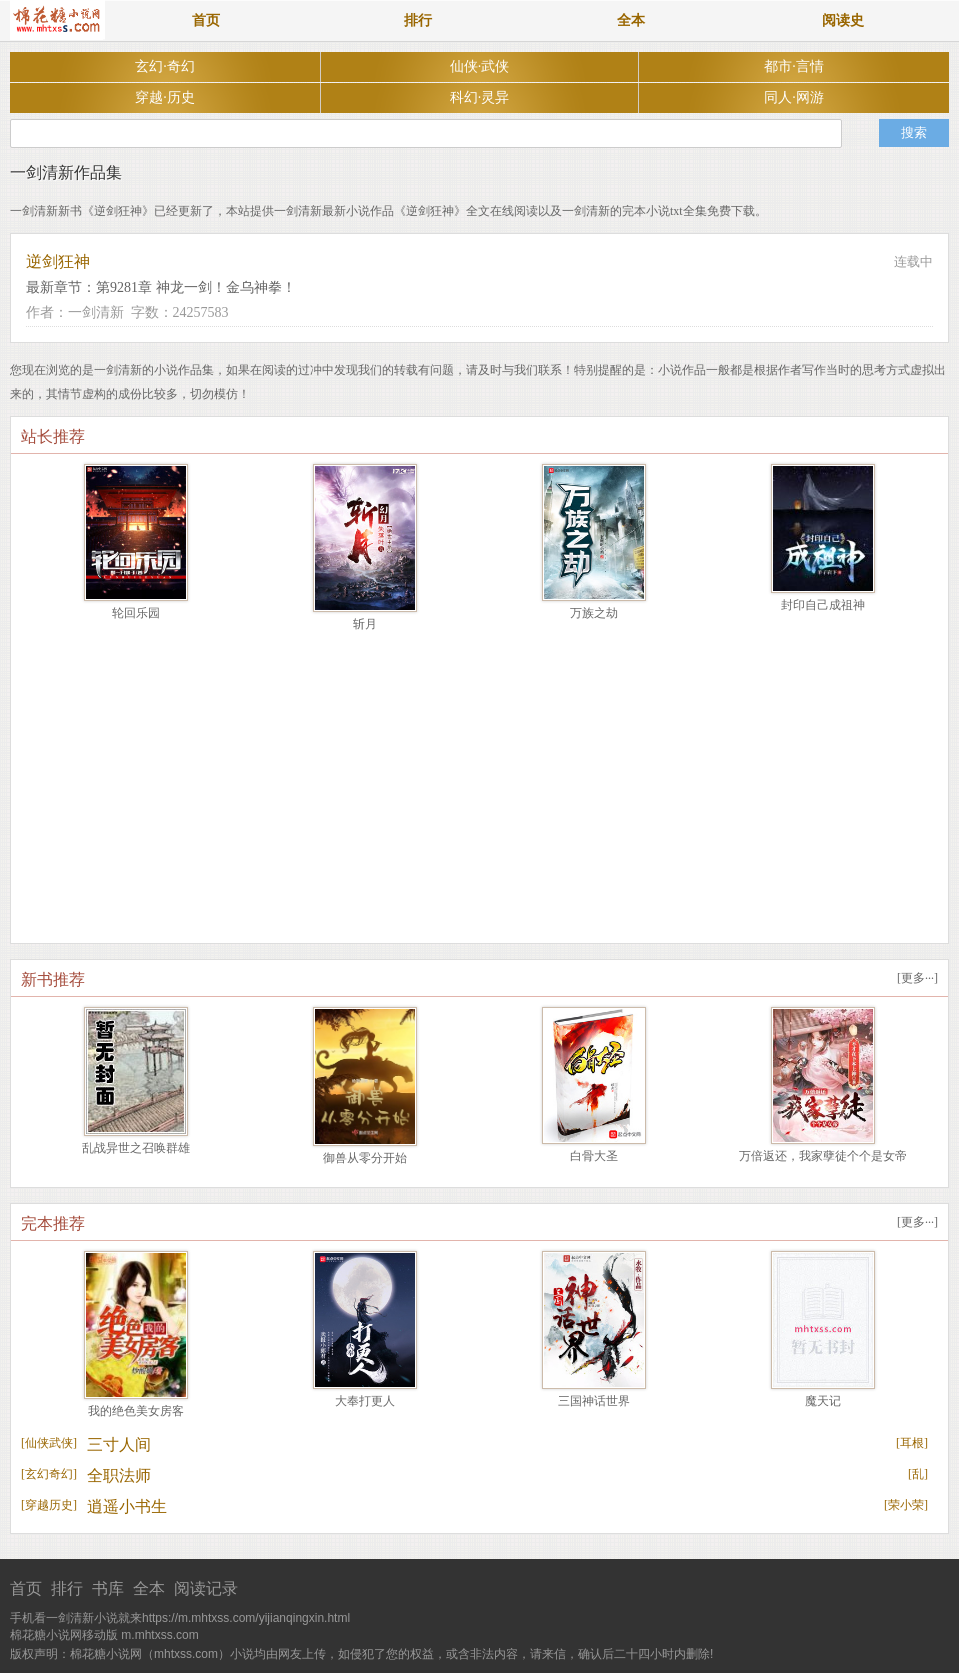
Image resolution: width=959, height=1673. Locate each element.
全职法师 (119, 1475)
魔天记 (823, 1401)
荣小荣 (906, 1505)
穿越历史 (49, 1505)
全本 (631, 20)
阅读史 (843, 20)
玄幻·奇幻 (165, 66)
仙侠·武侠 (480, 66)
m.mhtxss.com (159, 1635)
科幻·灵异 (480, 97)
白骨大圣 (594, 1156)
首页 (206, 20)
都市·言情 (794, 66)
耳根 (912, 1443)
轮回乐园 (136, 613)
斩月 (365, 624)
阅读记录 (206, 1588)
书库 (108, 1588)
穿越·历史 (165, 97)
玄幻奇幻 (49, 1474)
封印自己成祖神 (823, 605)
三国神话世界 (594, 1401)
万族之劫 (594, 613)
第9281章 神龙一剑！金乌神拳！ (196, 287)
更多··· (917, 978)
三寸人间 (119, 1444)
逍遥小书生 (127, 1506)
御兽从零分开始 (365, 1158)
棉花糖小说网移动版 (64, 1635)
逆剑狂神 (58, 261)
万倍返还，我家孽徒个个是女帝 (823, 1156)
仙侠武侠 (49, 1443)
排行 (418, 20)
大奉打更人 (365, 1401)
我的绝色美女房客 (136, 1411)
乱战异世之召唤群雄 (136, 1148)
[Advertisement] (479, 793)
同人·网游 (794, 97)
